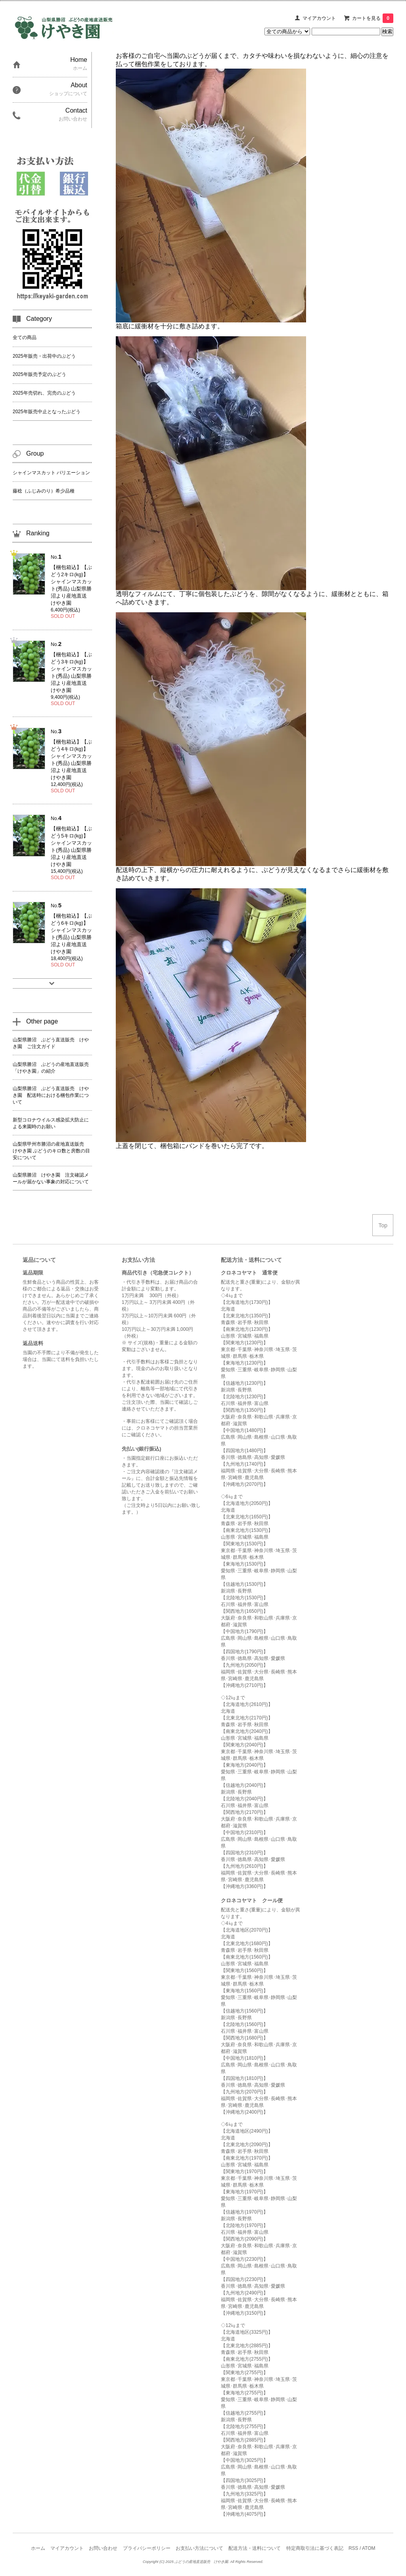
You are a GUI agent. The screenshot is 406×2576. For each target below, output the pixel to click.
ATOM (368, 2548)
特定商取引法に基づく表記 (314, 2548)
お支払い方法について (199, 2548)
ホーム (38, 2548)
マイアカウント (319, 18)
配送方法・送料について (254, 2548)
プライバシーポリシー (146, 2548)
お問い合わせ (103, 2548)
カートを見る (372, 18)
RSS (353, 2548)
